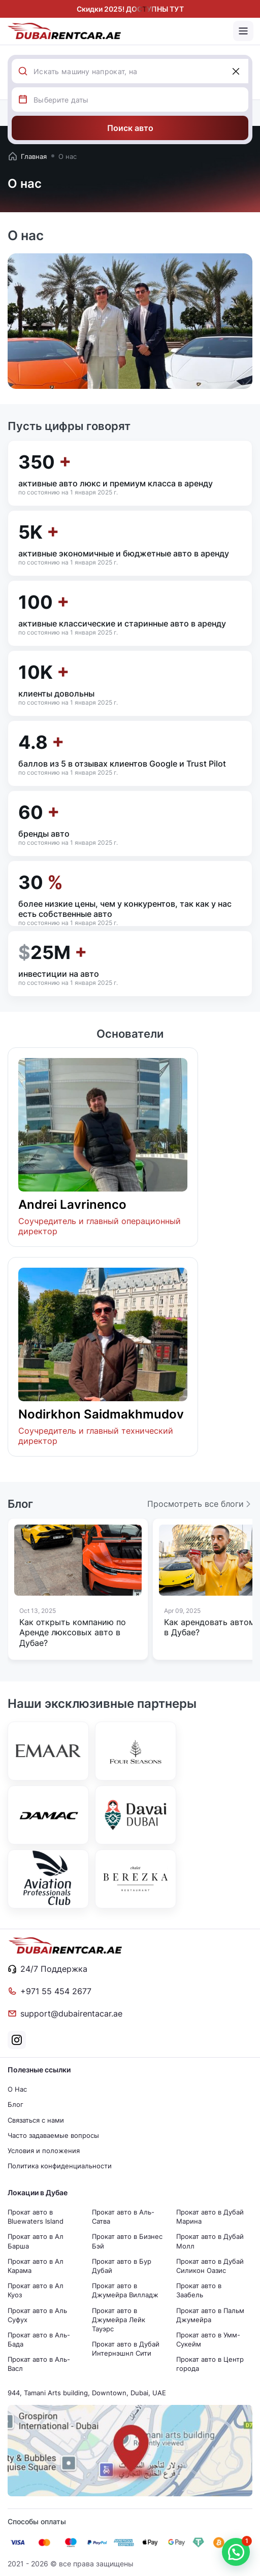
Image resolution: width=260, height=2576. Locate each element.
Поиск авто (130, 128)
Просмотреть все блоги (199, 1504)
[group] (78, 1589)
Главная (27, 156)
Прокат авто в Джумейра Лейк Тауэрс (118, 2319)
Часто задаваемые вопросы (53, 2135)
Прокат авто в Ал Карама (35, 2265)
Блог (15, 2104)
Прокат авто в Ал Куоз (35, 2290)
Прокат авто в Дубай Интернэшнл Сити (125, 2348)
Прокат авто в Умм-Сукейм (208, 2339)
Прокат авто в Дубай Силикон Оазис (210, 2265)
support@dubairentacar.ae (65, 2013)
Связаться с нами (36, 2120)
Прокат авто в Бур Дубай (121, 2265)
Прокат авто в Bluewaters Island (35, 2216)
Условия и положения (44, 2150)
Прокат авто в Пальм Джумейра (210, 2315)
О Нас (17, 2089)
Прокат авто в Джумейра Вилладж (125, 2290)
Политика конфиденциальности (60, 2166)
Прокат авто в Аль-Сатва (123, 2216)
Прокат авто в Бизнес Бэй (127, 2241)
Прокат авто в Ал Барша (35, 2241)
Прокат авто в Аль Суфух (37, 2315)
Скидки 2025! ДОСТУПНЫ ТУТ (130, 9)
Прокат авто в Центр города (210, 2363)
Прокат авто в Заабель (198, 2290)
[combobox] (141, 71)
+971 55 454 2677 (49, 1991)
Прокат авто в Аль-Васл (39, 2363)
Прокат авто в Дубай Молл (210, 2241)
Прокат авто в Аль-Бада (39, 2339)
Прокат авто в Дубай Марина (210, 2216)
